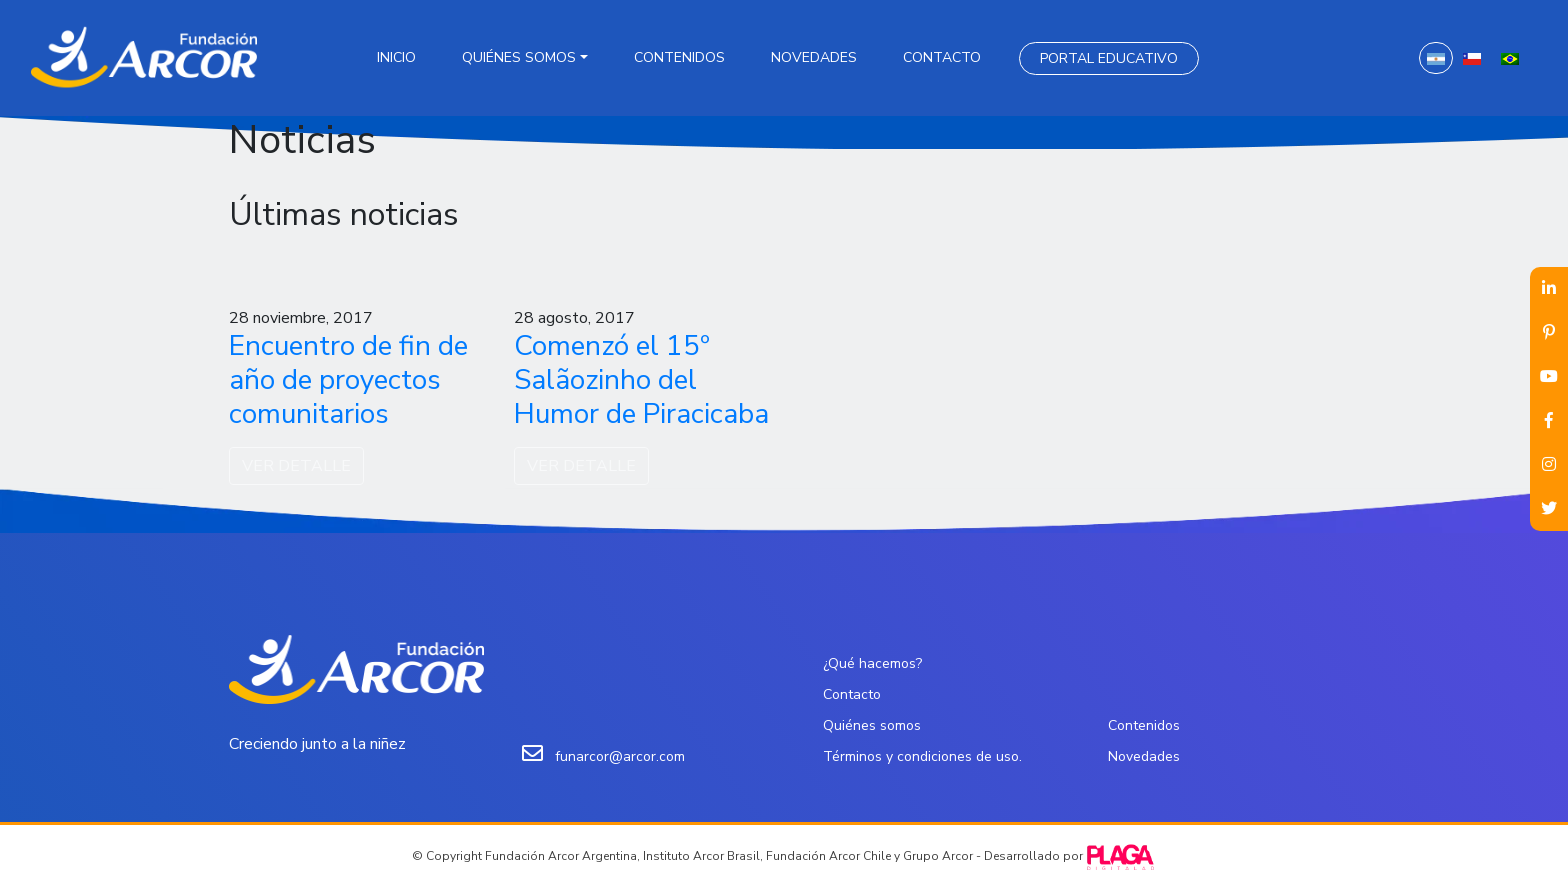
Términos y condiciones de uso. (922, 756)
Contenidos (679, 57)
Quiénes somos (519, 57)
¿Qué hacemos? (872, 663)
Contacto (942, 57)
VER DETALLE (296, 466)
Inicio (396, 57)
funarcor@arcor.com (620, 756)
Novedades (814, 57)
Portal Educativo (1109, 58)
